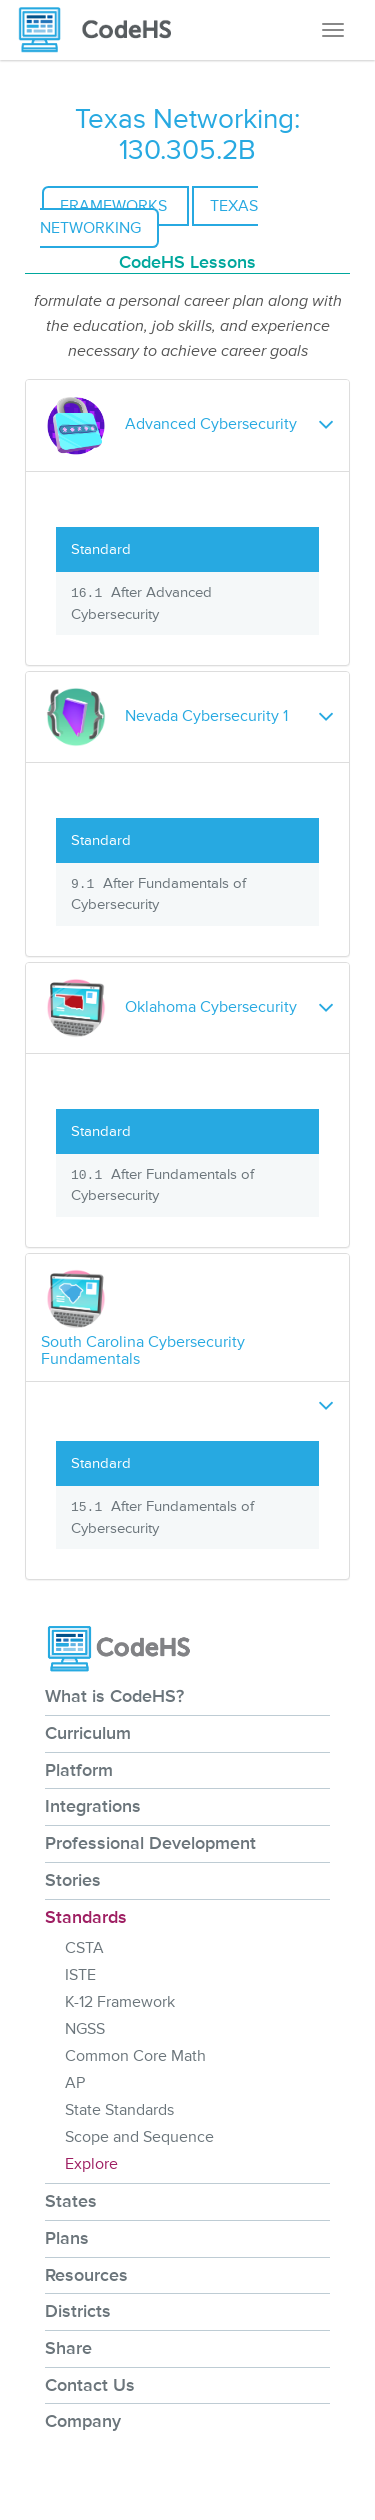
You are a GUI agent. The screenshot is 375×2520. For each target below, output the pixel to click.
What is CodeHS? (114, 1696)
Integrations (93, 1806)
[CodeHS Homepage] (103, 30)
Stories (73, 1880)
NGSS (85, 2029)
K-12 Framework (120, 2002)
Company (83, 2421)
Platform (79, 1770)
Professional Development (150, 1843)
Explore (91, 2164)
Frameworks (115, 206)
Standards (86, 1917)
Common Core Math (135, 2056)
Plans (67, 2238)
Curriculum (88, 1733)
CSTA (84, 1948)
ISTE (80, 1975)
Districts (78, 2311)
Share (68, 2348)
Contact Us (90, 2385)
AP (75, 2083)
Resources (86, 2275)
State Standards (119, 2110)
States (71, 2201)
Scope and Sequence (139, 2137)
